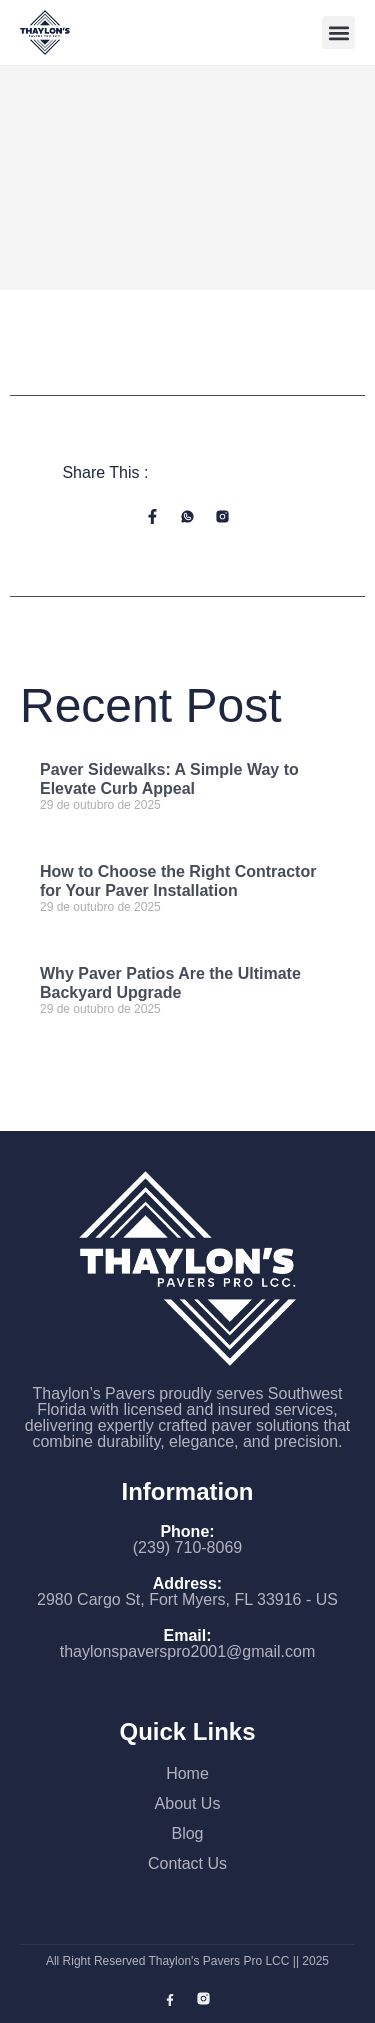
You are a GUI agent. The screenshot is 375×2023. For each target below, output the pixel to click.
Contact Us (187, 1863)
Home (187, 1773)
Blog (187, 1833)
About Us (188, 1803)
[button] (338, 32)
